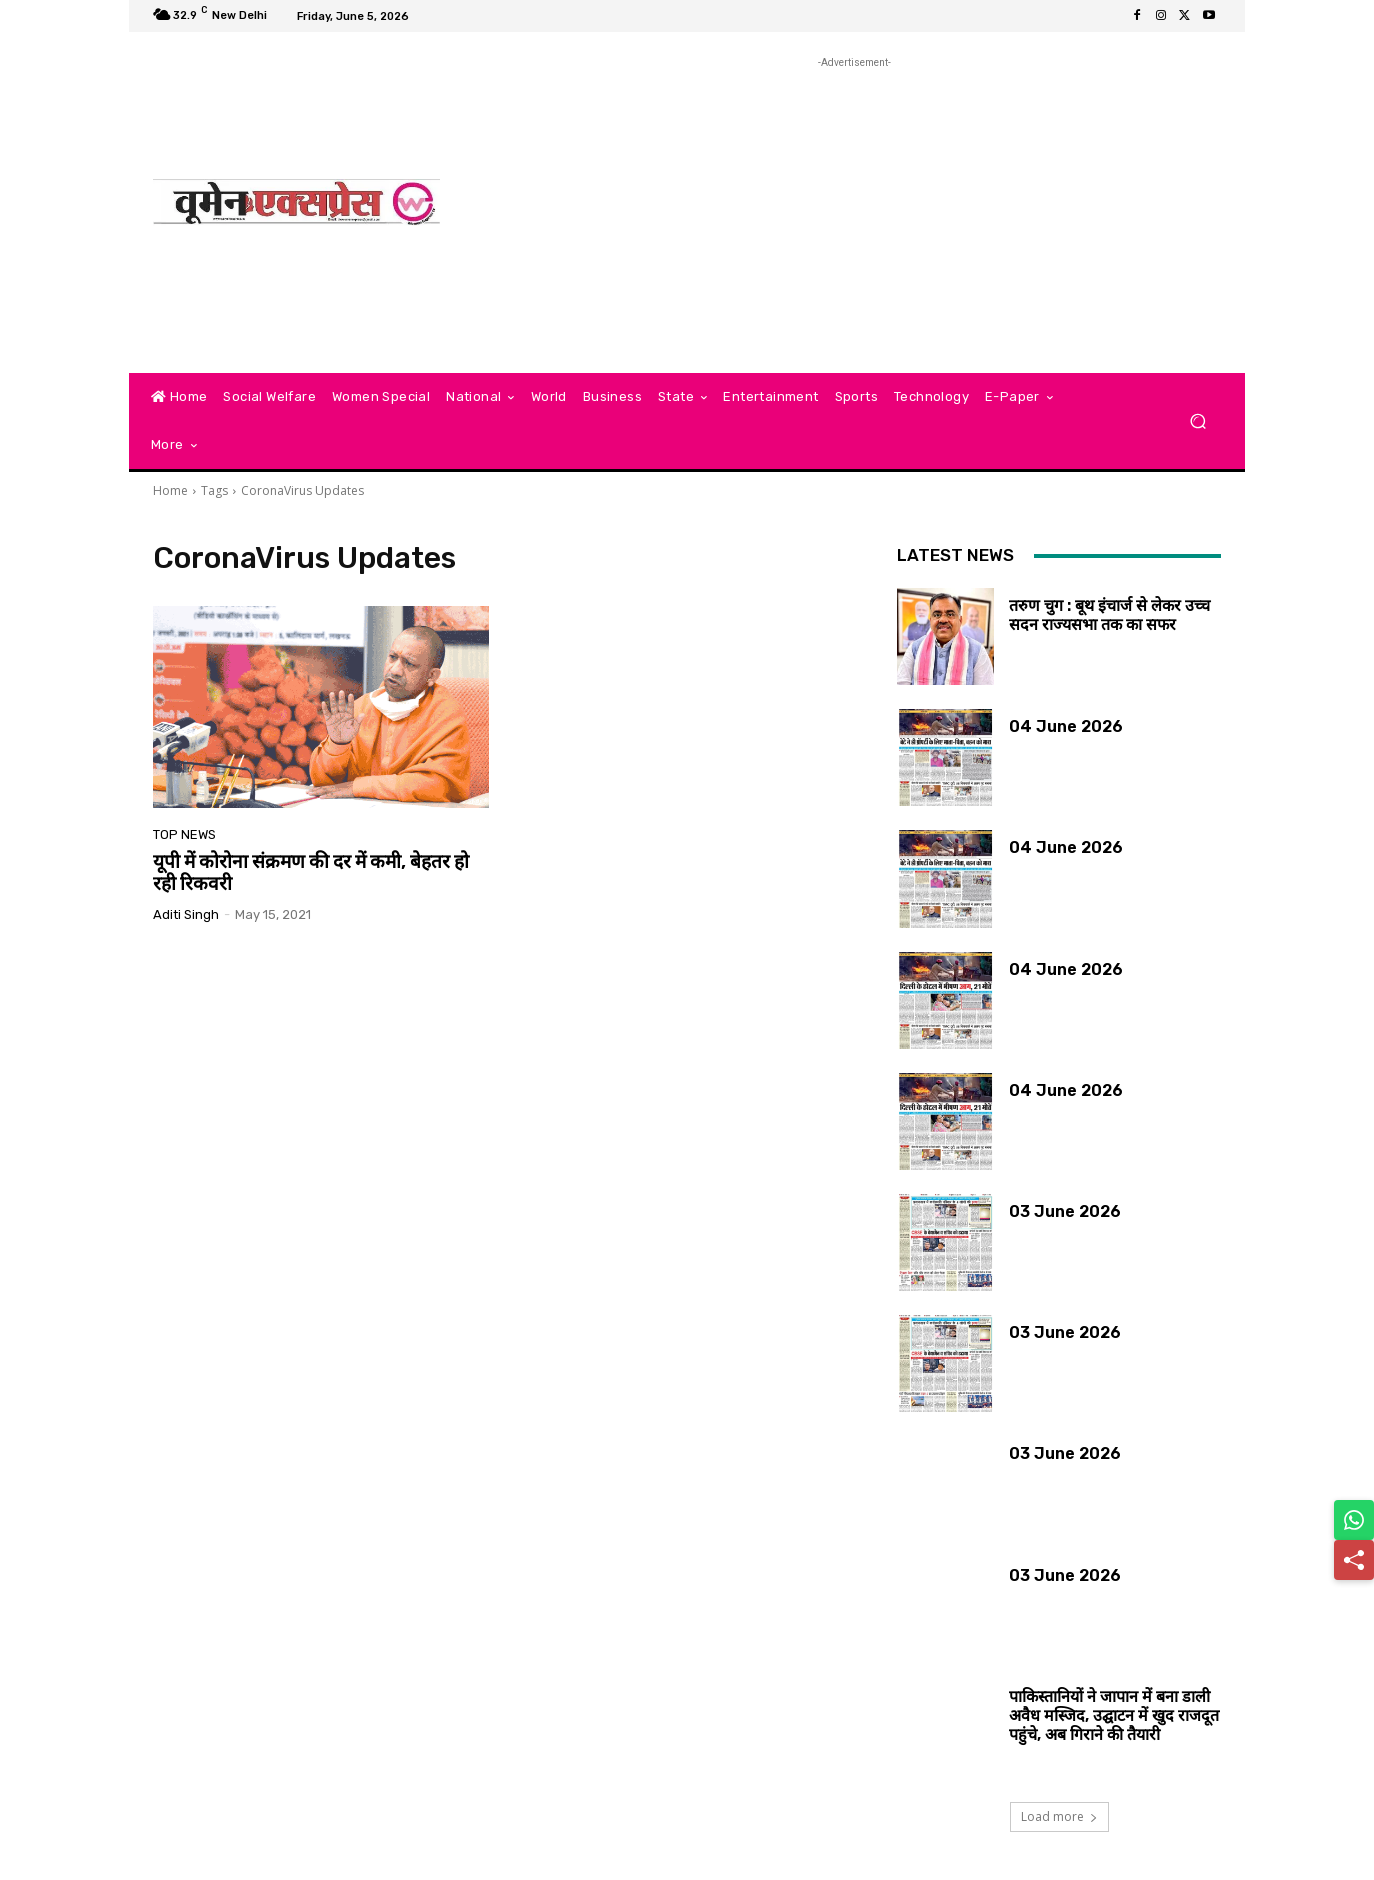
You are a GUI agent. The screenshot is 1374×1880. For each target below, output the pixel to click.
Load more (1059, 1816)
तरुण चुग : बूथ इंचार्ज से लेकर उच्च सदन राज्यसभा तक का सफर (1109, 615)
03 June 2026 (1065, 1211)
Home (170, 490)
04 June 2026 (1066, 726)
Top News (184, 834)
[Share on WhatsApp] (1354, 1520)
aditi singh (186, 914)
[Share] (1354, 1560)
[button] (1197, 421)
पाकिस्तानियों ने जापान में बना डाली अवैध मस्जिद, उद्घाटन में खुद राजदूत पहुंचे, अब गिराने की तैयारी (1114, 1715)
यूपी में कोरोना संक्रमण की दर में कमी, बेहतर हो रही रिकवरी (311, 873)
